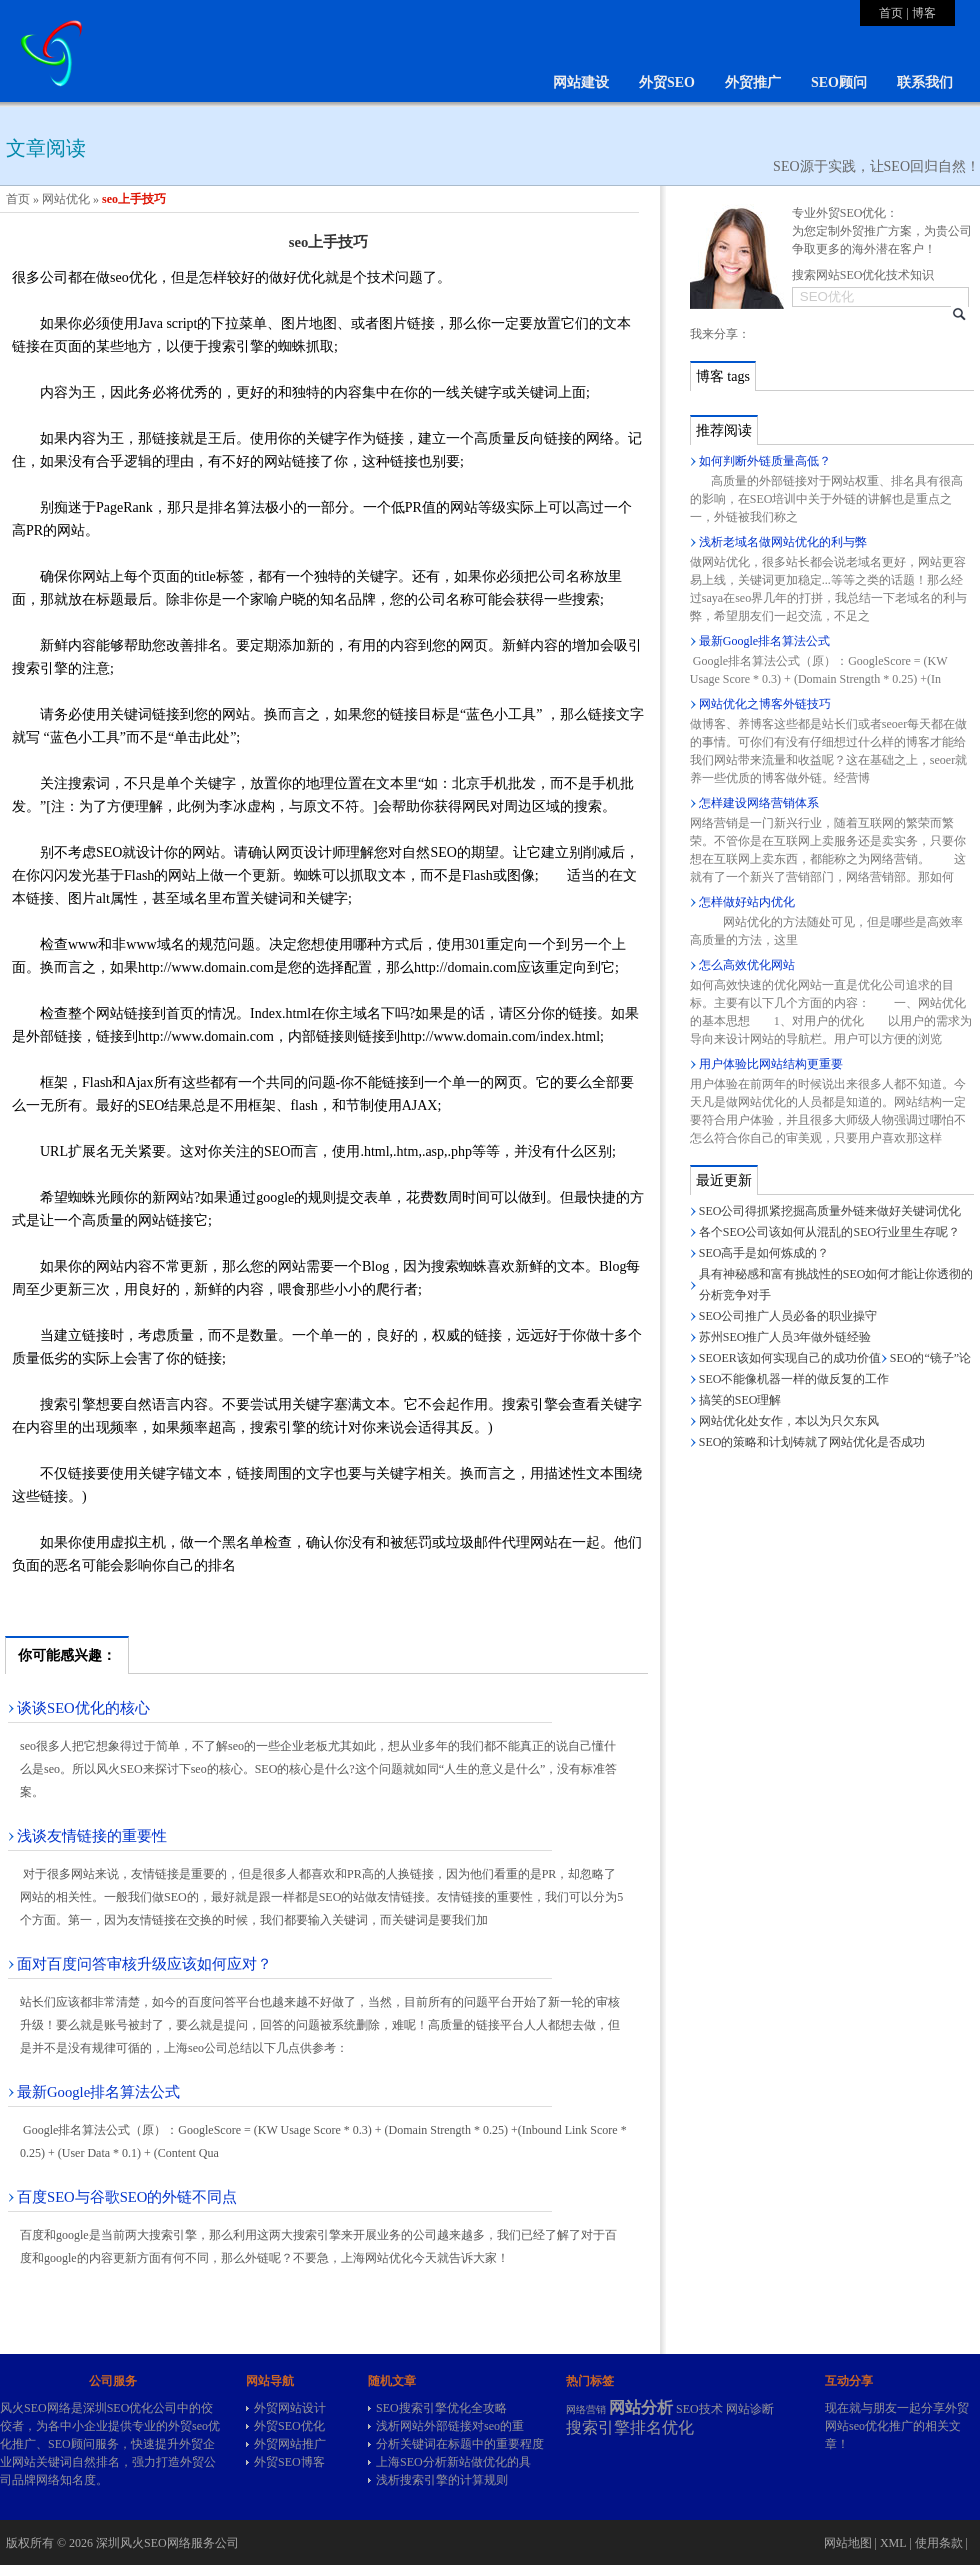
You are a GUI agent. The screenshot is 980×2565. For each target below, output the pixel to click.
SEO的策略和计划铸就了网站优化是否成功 (812, 1442)
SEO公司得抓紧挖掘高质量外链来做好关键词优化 (830, 1211)
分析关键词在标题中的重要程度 (460, 2444)
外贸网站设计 (290, 2408)
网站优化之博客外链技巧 (765, 704)
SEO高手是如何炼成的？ (764, 1253)
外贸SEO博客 (289, 2462)
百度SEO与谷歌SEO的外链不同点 (127, 2197)
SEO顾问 (839, 82)
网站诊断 (750, 2409)
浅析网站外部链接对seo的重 (450, 2426)
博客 (924, 13)
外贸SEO (667, 82)
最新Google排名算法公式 (98, 2092)
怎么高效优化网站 (747, 965)
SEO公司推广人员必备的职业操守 (788, 1316)
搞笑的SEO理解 (740, 1400)
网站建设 (581, 82)
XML (893, 2543)
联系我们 (925, 82)
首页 (891, 13)
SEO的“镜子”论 (930, 1358)
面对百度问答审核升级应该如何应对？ (144, 1964)
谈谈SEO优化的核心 (83, 1708)
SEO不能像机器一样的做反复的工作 (794, 1379)
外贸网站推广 (290, 2444)
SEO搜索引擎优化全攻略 (441, 2408)
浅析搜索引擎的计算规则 (442, 2480)
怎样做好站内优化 (747, 902)
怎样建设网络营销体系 (759, 803)
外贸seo (188, 2426)
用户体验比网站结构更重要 (771, 1064)
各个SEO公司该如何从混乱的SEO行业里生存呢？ (829, 1232)
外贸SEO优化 (289, 2426)
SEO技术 (699, 2409)
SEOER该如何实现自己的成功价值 (790, 1358)
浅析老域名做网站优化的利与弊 (783, 542)
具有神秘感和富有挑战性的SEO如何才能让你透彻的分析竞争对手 (836, 1284)
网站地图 (848, 2543)
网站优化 (66, 199)
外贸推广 (753, 82)
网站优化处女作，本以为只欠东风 (789, 1421)
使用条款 (939, 2543)
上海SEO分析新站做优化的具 (453, 2462)
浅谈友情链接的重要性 (92, 1836)
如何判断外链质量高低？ (765, 461)
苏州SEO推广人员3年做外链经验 (785, 1337)
